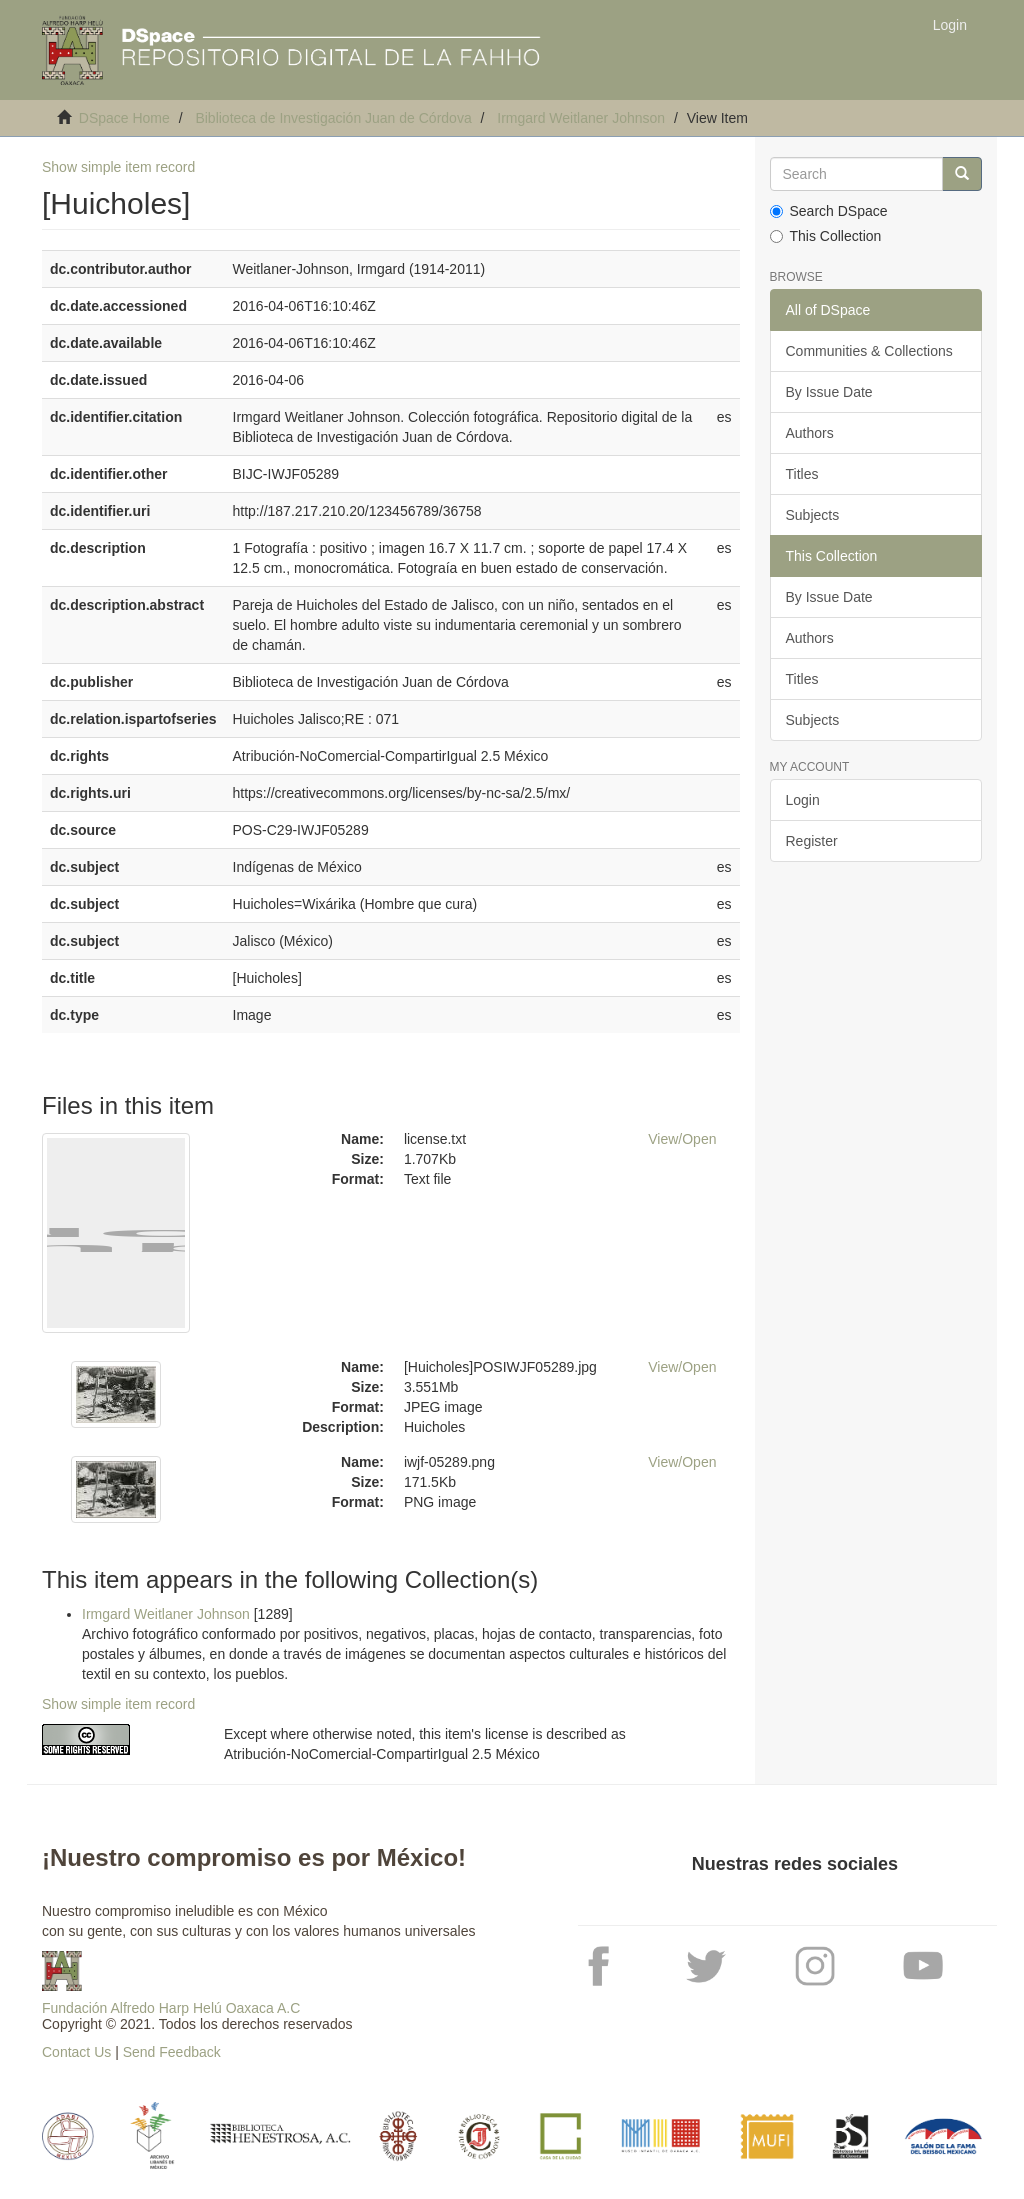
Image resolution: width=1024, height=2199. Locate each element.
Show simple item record (118, 167)
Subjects (813, 515)
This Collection (826, 236)
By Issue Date (829, 392)
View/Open (682, 1139)
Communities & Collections (869, 351)
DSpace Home (124, 118)
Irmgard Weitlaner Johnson (581, 118)
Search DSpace (829, 211)
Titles (802, 474)
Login (803, 800)
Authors (810, 433)
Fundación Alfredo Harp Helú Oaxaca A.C (171, 2008)
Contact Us (76, 2052)
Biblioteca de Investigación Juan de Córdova (333, 118)
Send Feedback (172, 2052)
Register (812, 841)
